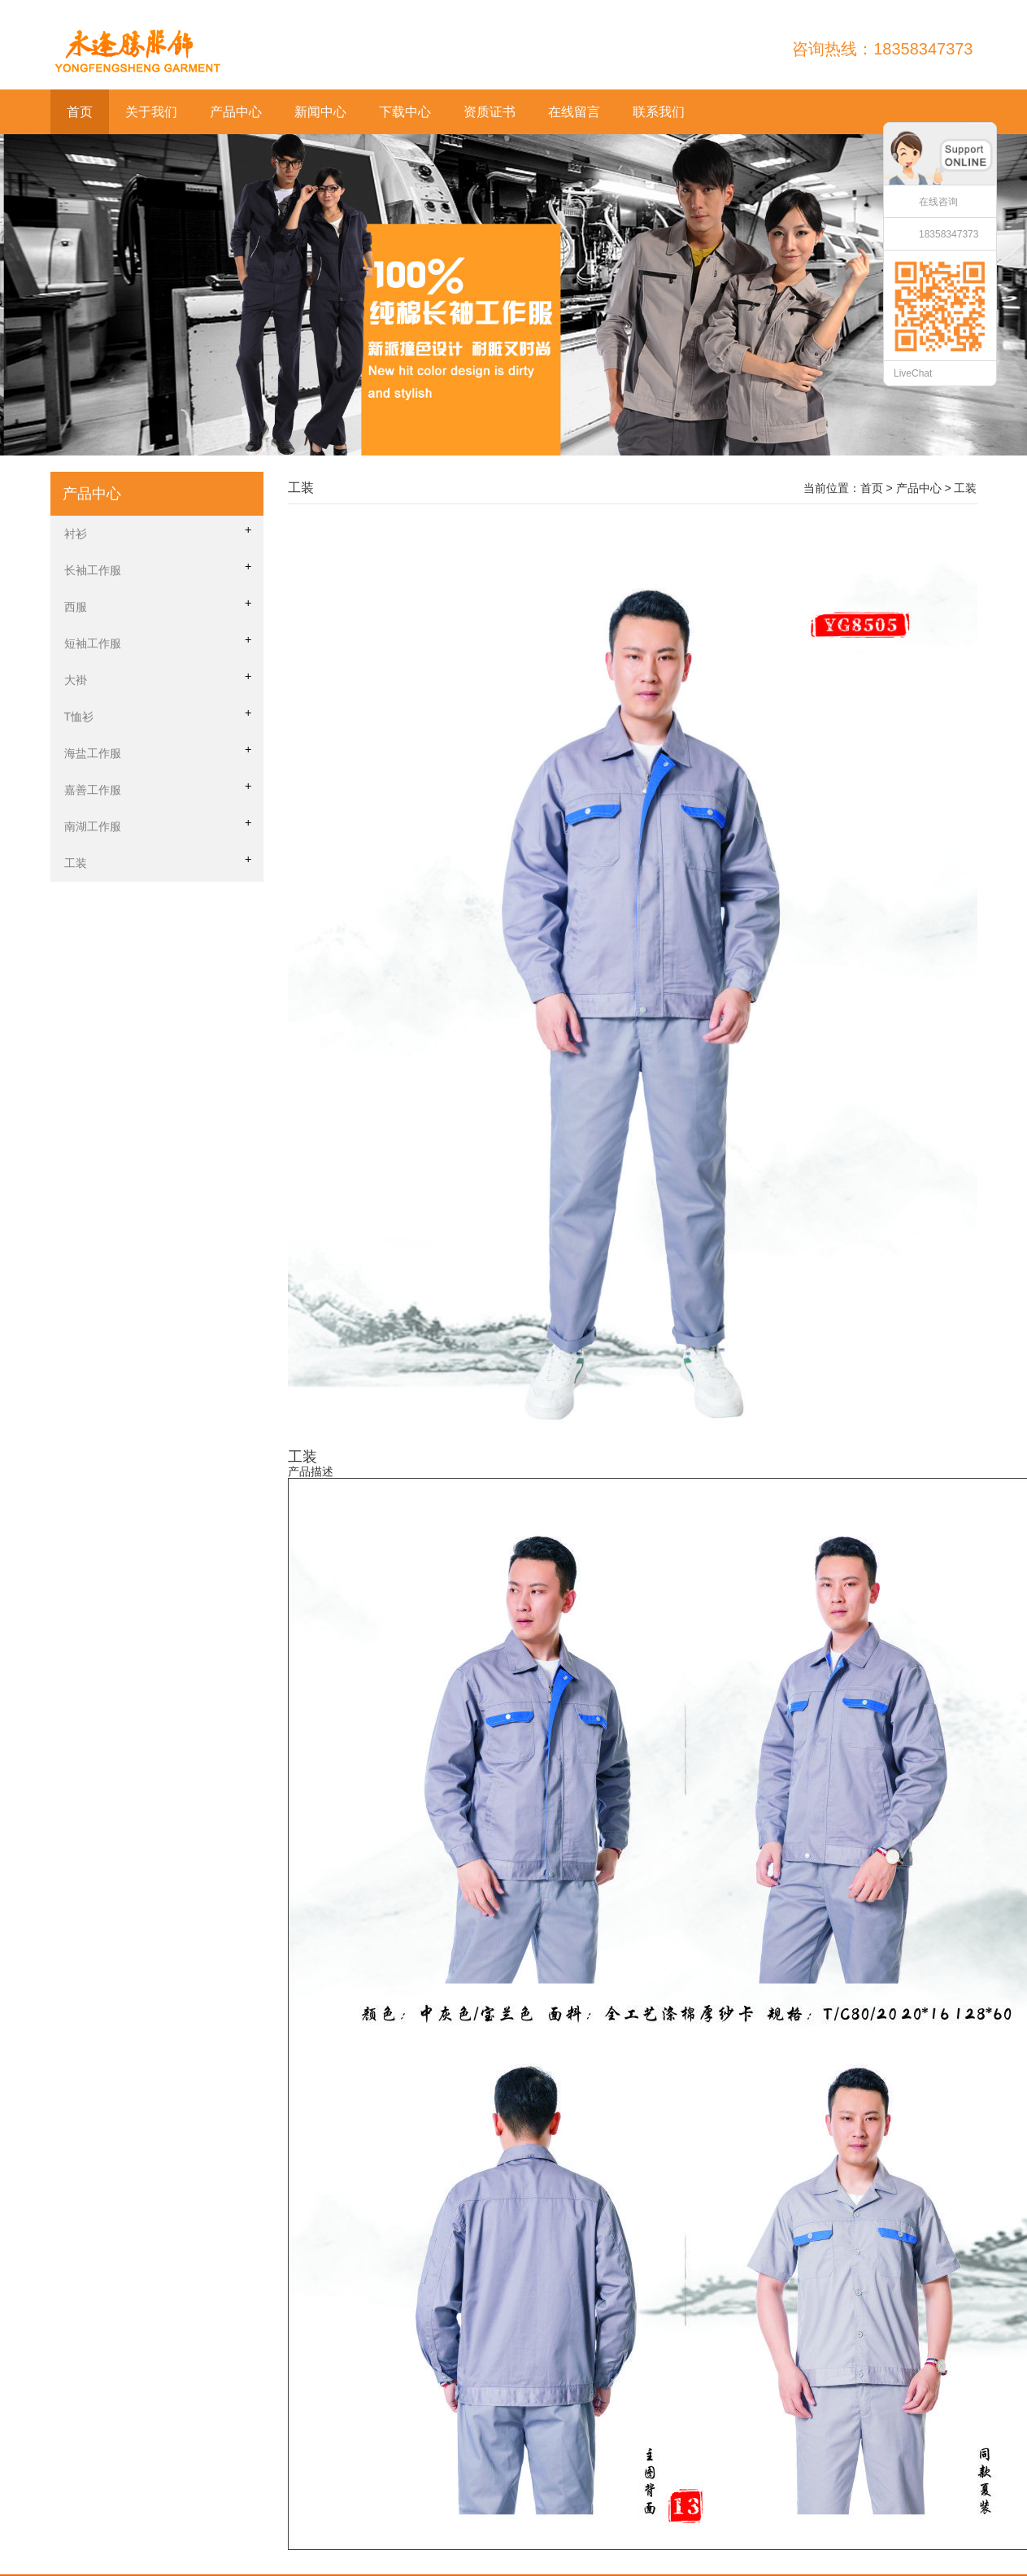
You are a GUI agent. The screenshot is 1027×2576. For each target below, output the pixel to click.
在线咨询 (938, 201)
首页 (80, 112)
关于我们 (151, 112)
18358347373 (948, 234)
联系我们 (659, 112)
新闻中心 (320, 112)
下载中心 (405, 112)
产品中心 (236, 112)
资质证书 (489, 112)
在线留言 (574, 112)
